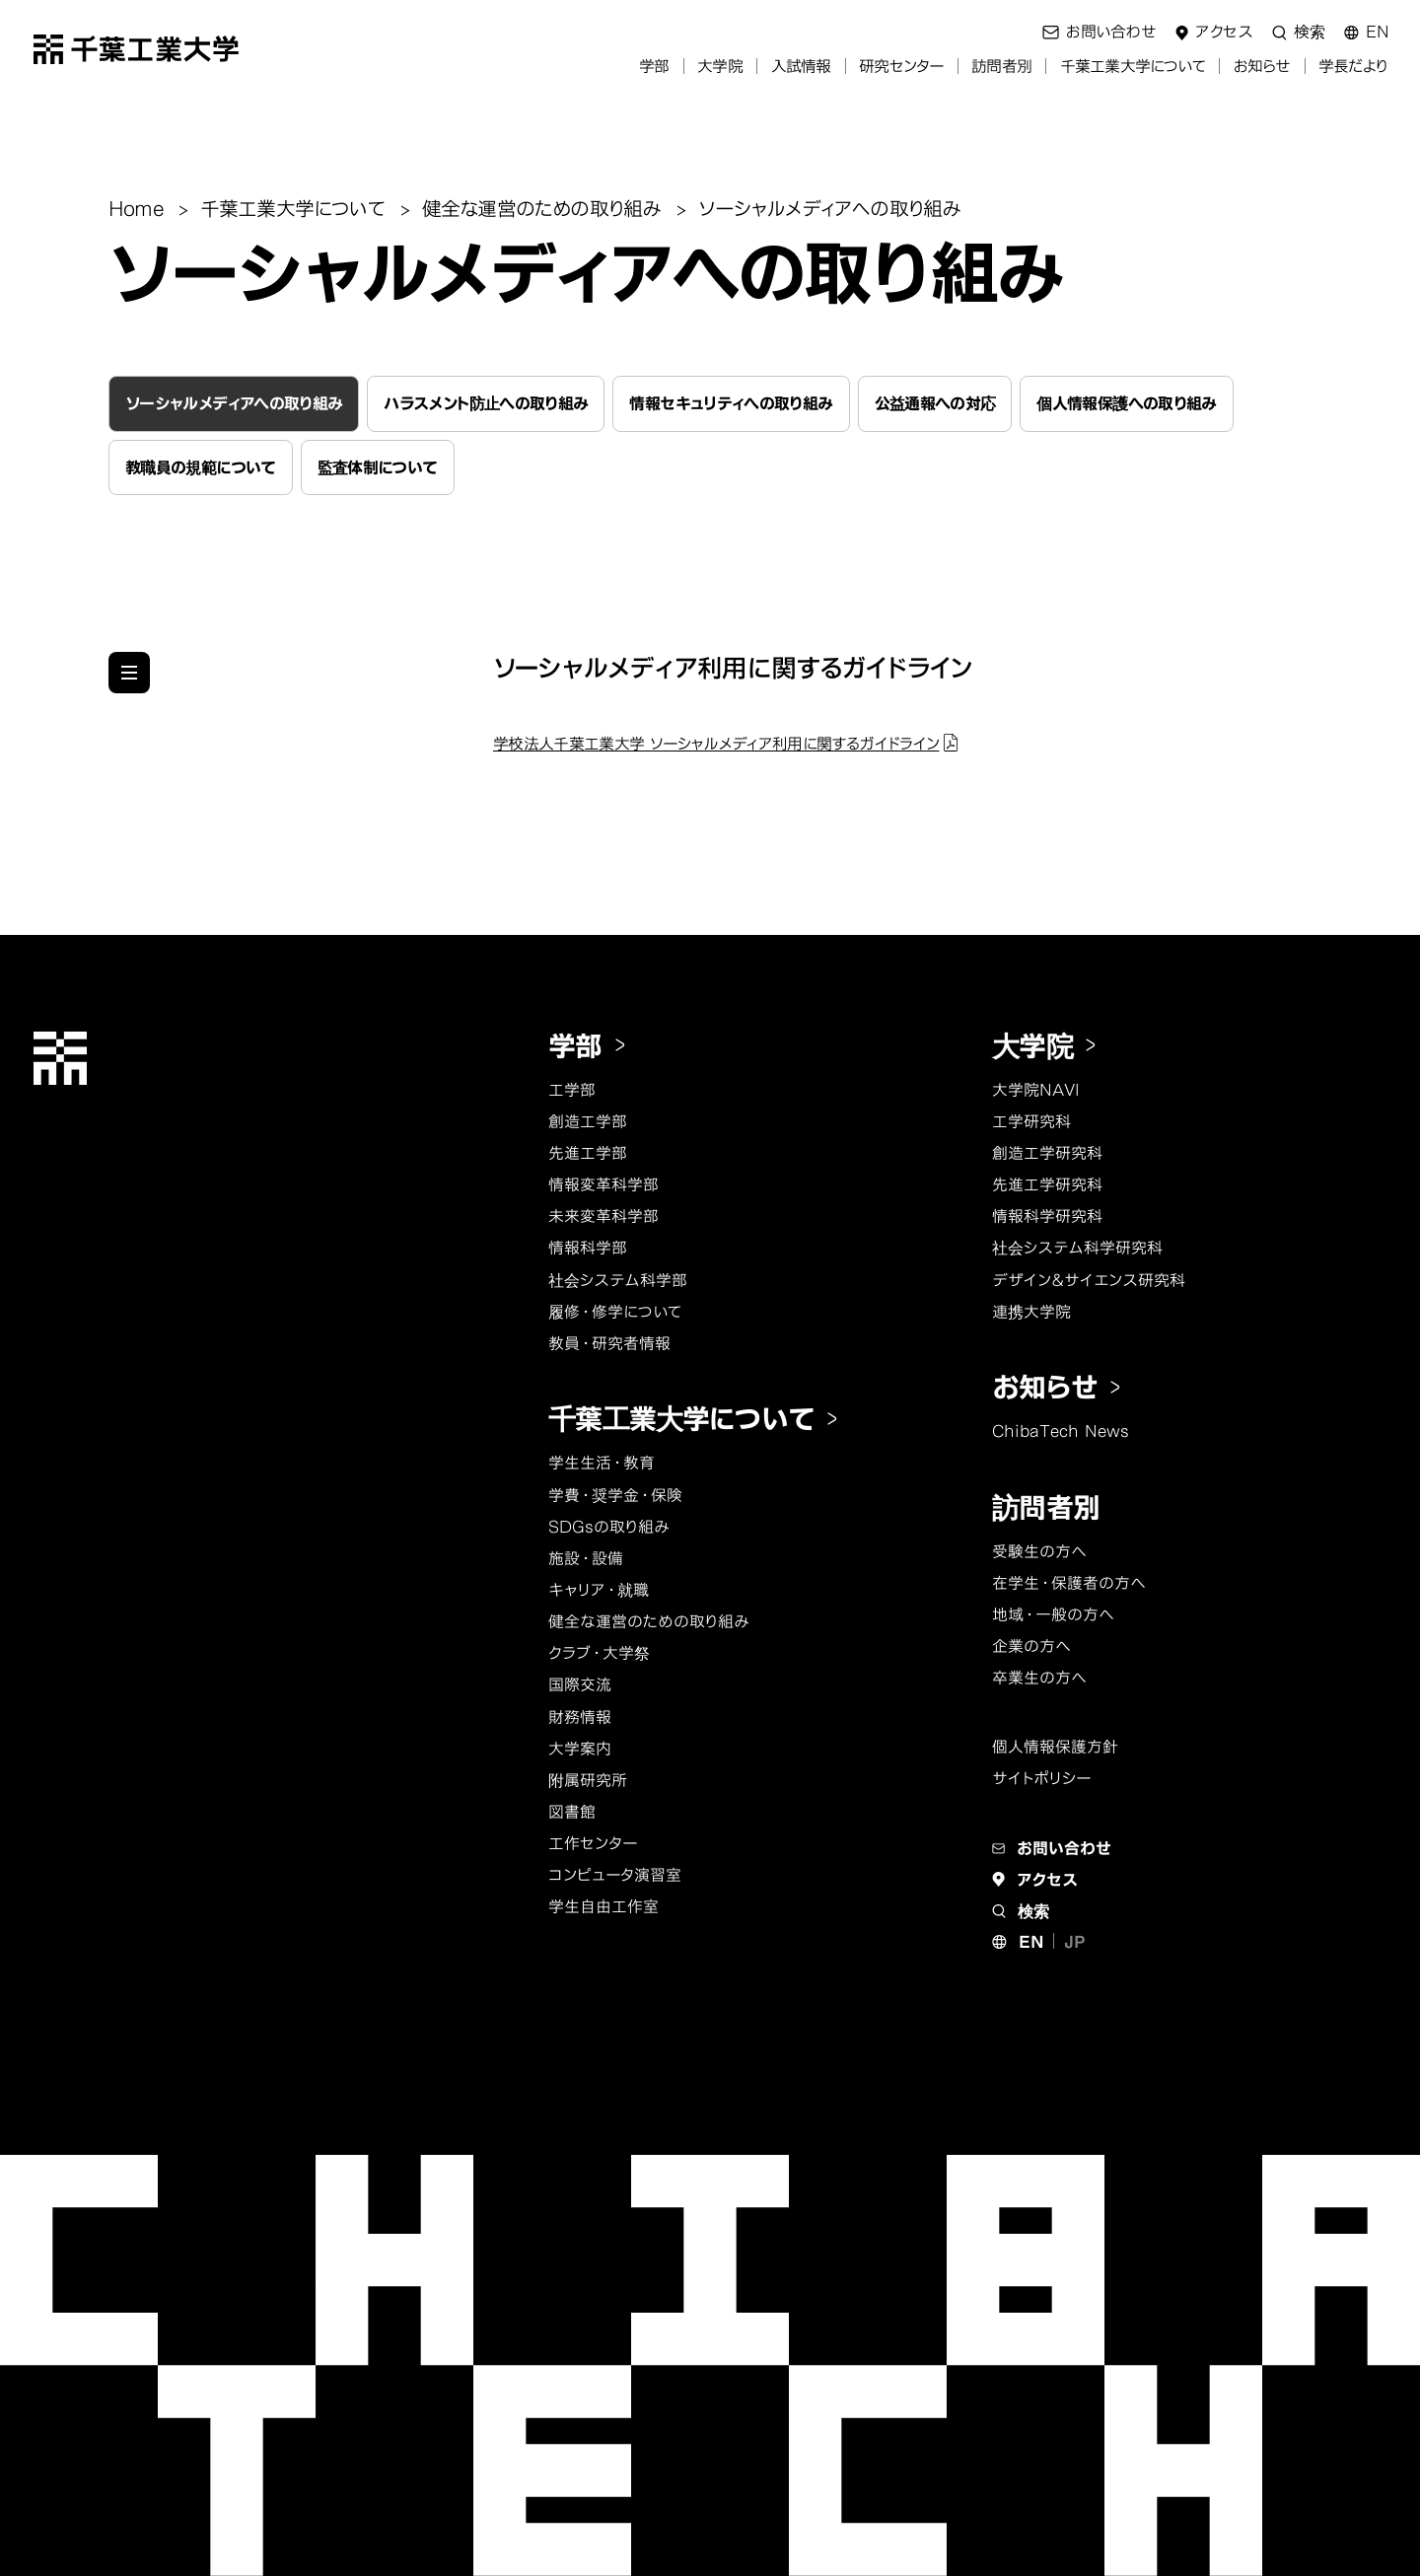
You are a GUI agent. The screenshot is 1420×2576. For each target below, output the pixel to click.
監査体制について (378, 467)
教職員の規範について (200, 467)
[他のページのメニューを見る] (129, 672)
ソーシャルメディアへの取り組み (233, 403)
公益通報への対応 (935, 403)
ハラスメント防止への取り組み (486, 403)
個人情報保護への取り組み (1126, 403)
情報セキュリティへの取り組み (730, 403)
